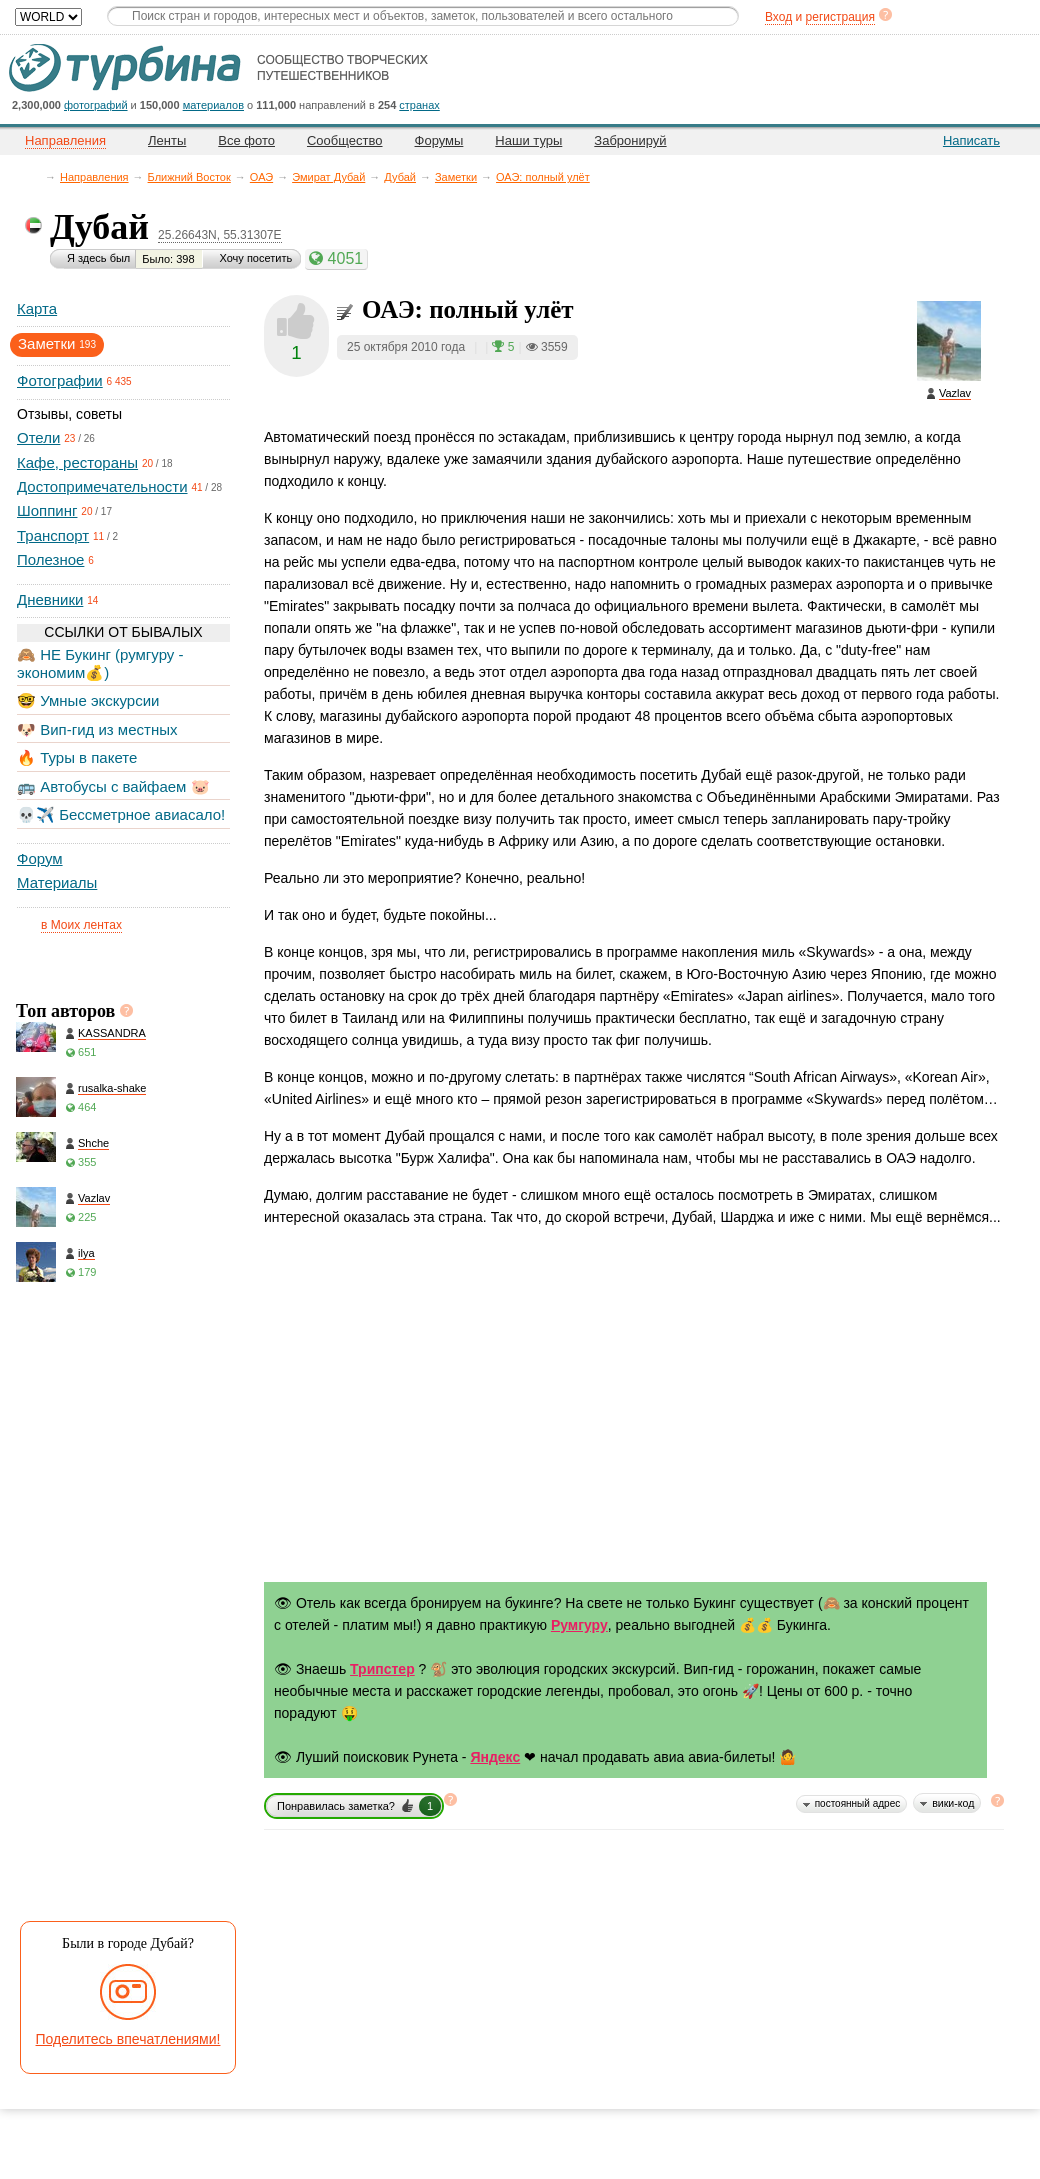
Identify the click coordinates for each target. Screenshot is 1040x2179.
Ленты (167, 140)
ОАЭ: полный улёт (543, 177)
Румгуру (579, 1625)
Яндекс (495, 1757)
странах (419, 105)
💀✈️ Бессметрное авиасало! (121, 814)
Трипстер (382, 1669)
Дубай (400, 177)
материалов (213, 105)
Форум (40, 858)
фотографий (96, 105)
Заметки (456, 177)
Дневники (50, 599)
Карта (37, 308)
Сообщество (345, 140)
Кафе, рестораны (77, 462)
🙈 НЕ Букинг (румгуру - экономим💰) (100, 663)
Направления (94, 177)
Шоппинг (47, 510)
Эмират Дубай (328, 177)
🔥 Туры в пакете (77, 757)
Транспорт (53, 535)
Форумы (439, 140)
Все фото (246, 140)
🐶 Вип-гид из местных (97, 729)
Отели (38, 437)
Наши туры (528, 140)
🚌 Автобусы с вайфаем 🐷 (113, 786)
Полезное (50, 559)
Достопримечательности (102, 486)
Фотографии (60, 380)
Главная (35, 176)
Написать (971, 140)
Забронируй (630, 140)
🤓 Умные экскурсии (88, 700)
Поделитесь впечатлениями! (128, 2039)
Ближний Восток (189, 177)
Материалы (57, 882)
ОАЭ (261, 177)
